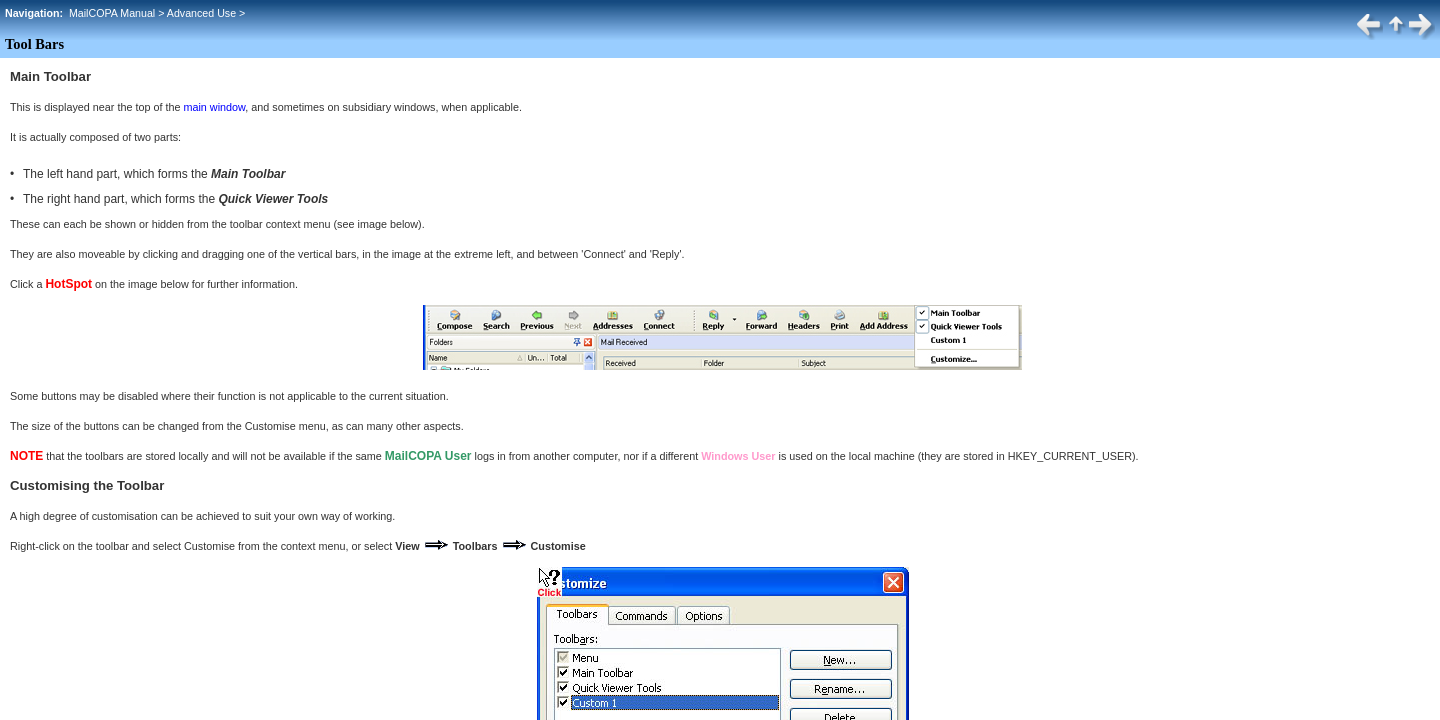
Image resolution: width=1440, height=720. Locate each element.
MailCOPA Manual (112, 13)
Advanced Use (201, 13)
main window (214, 107)
